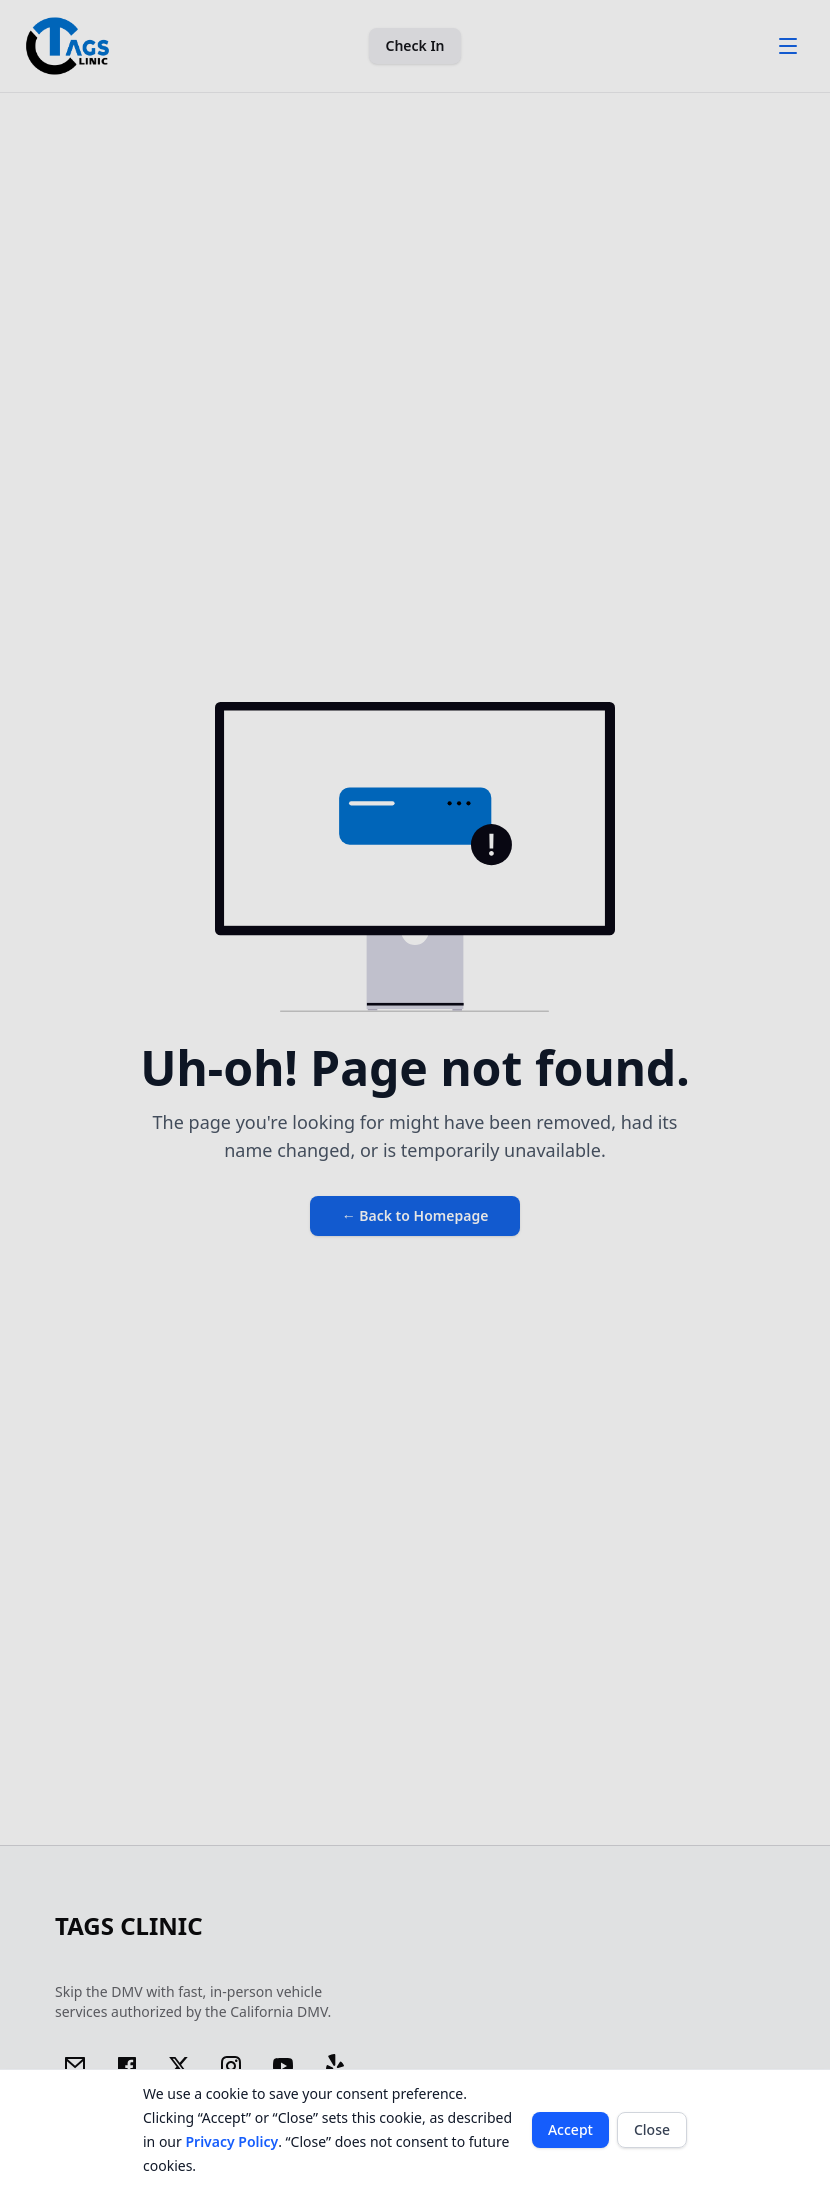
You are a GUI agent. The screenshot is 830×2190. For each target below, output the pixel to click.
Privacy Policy (231, 2141)
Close (652, 2129)
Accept (570, 2129)
